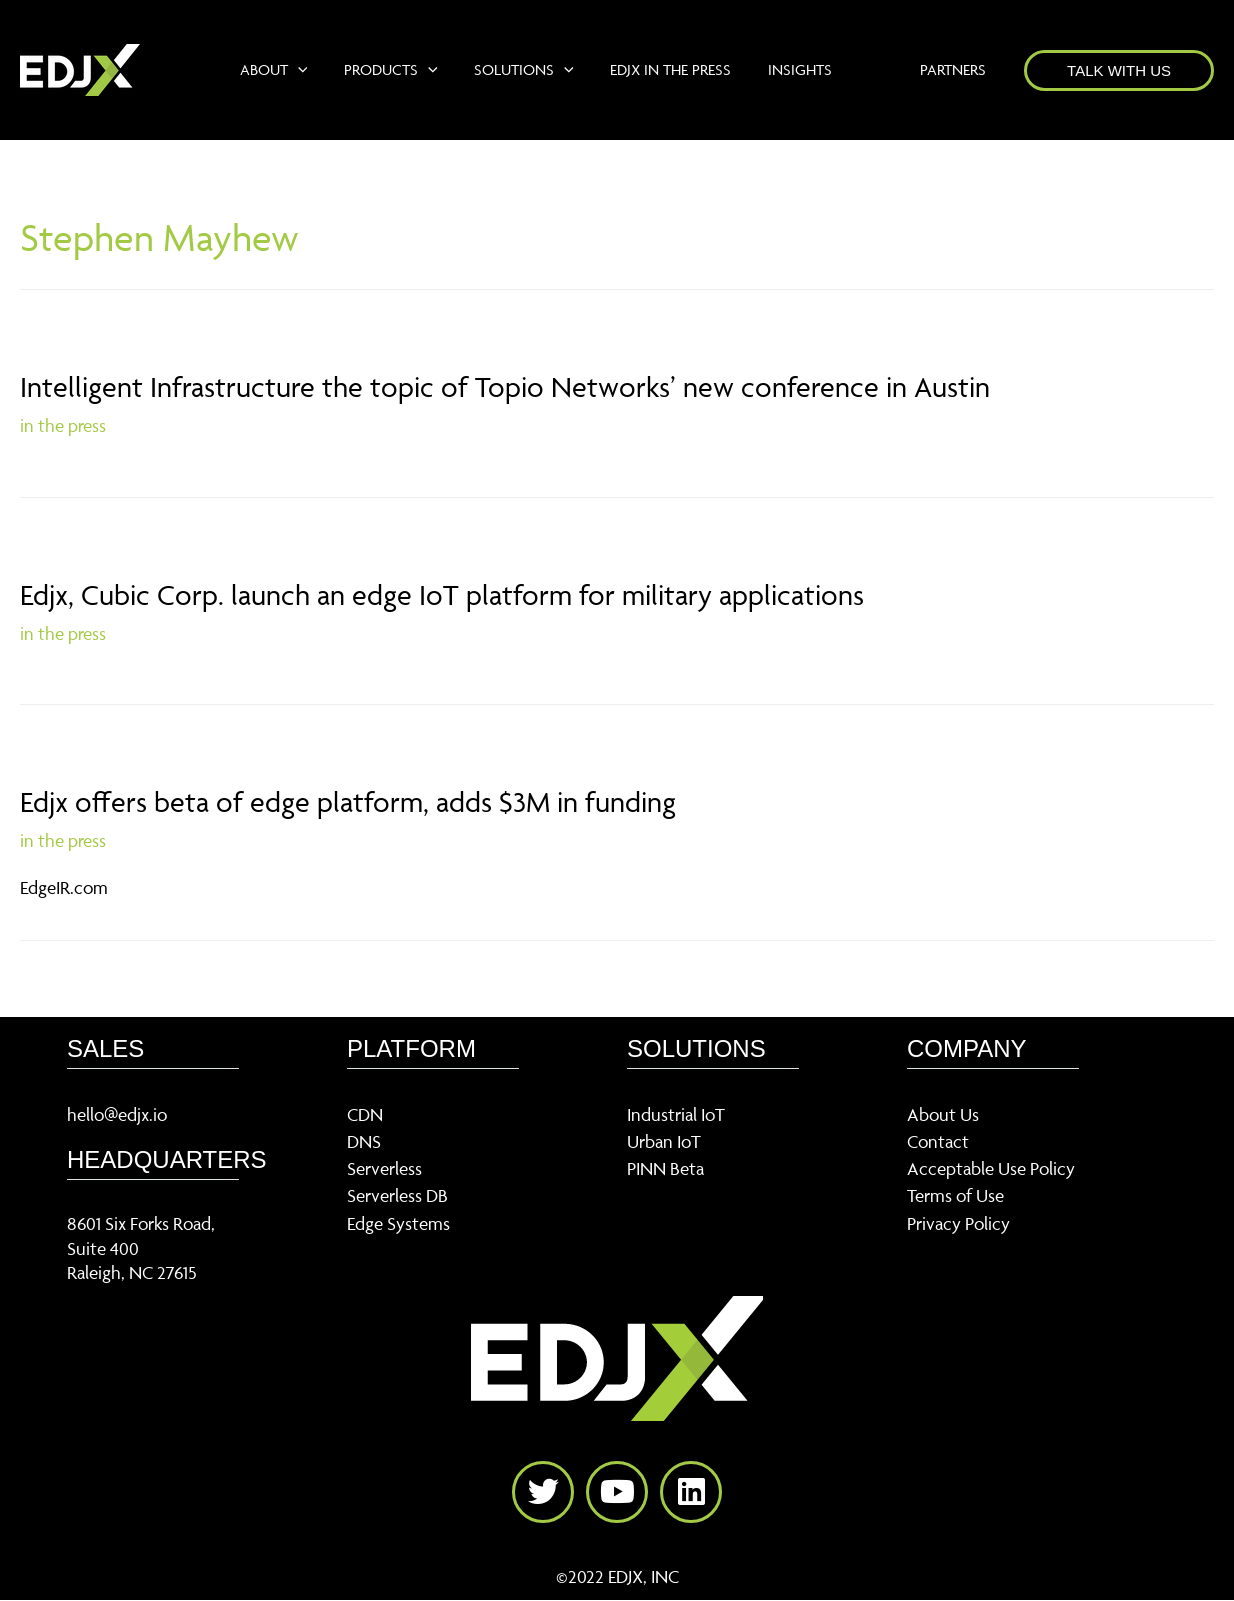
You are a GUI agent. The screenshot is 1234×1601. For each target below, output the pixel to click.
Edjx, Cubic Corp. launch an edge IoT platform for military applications (442, 594)
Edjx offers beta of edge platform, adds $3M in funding (348, 801)
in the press (63, 425)
